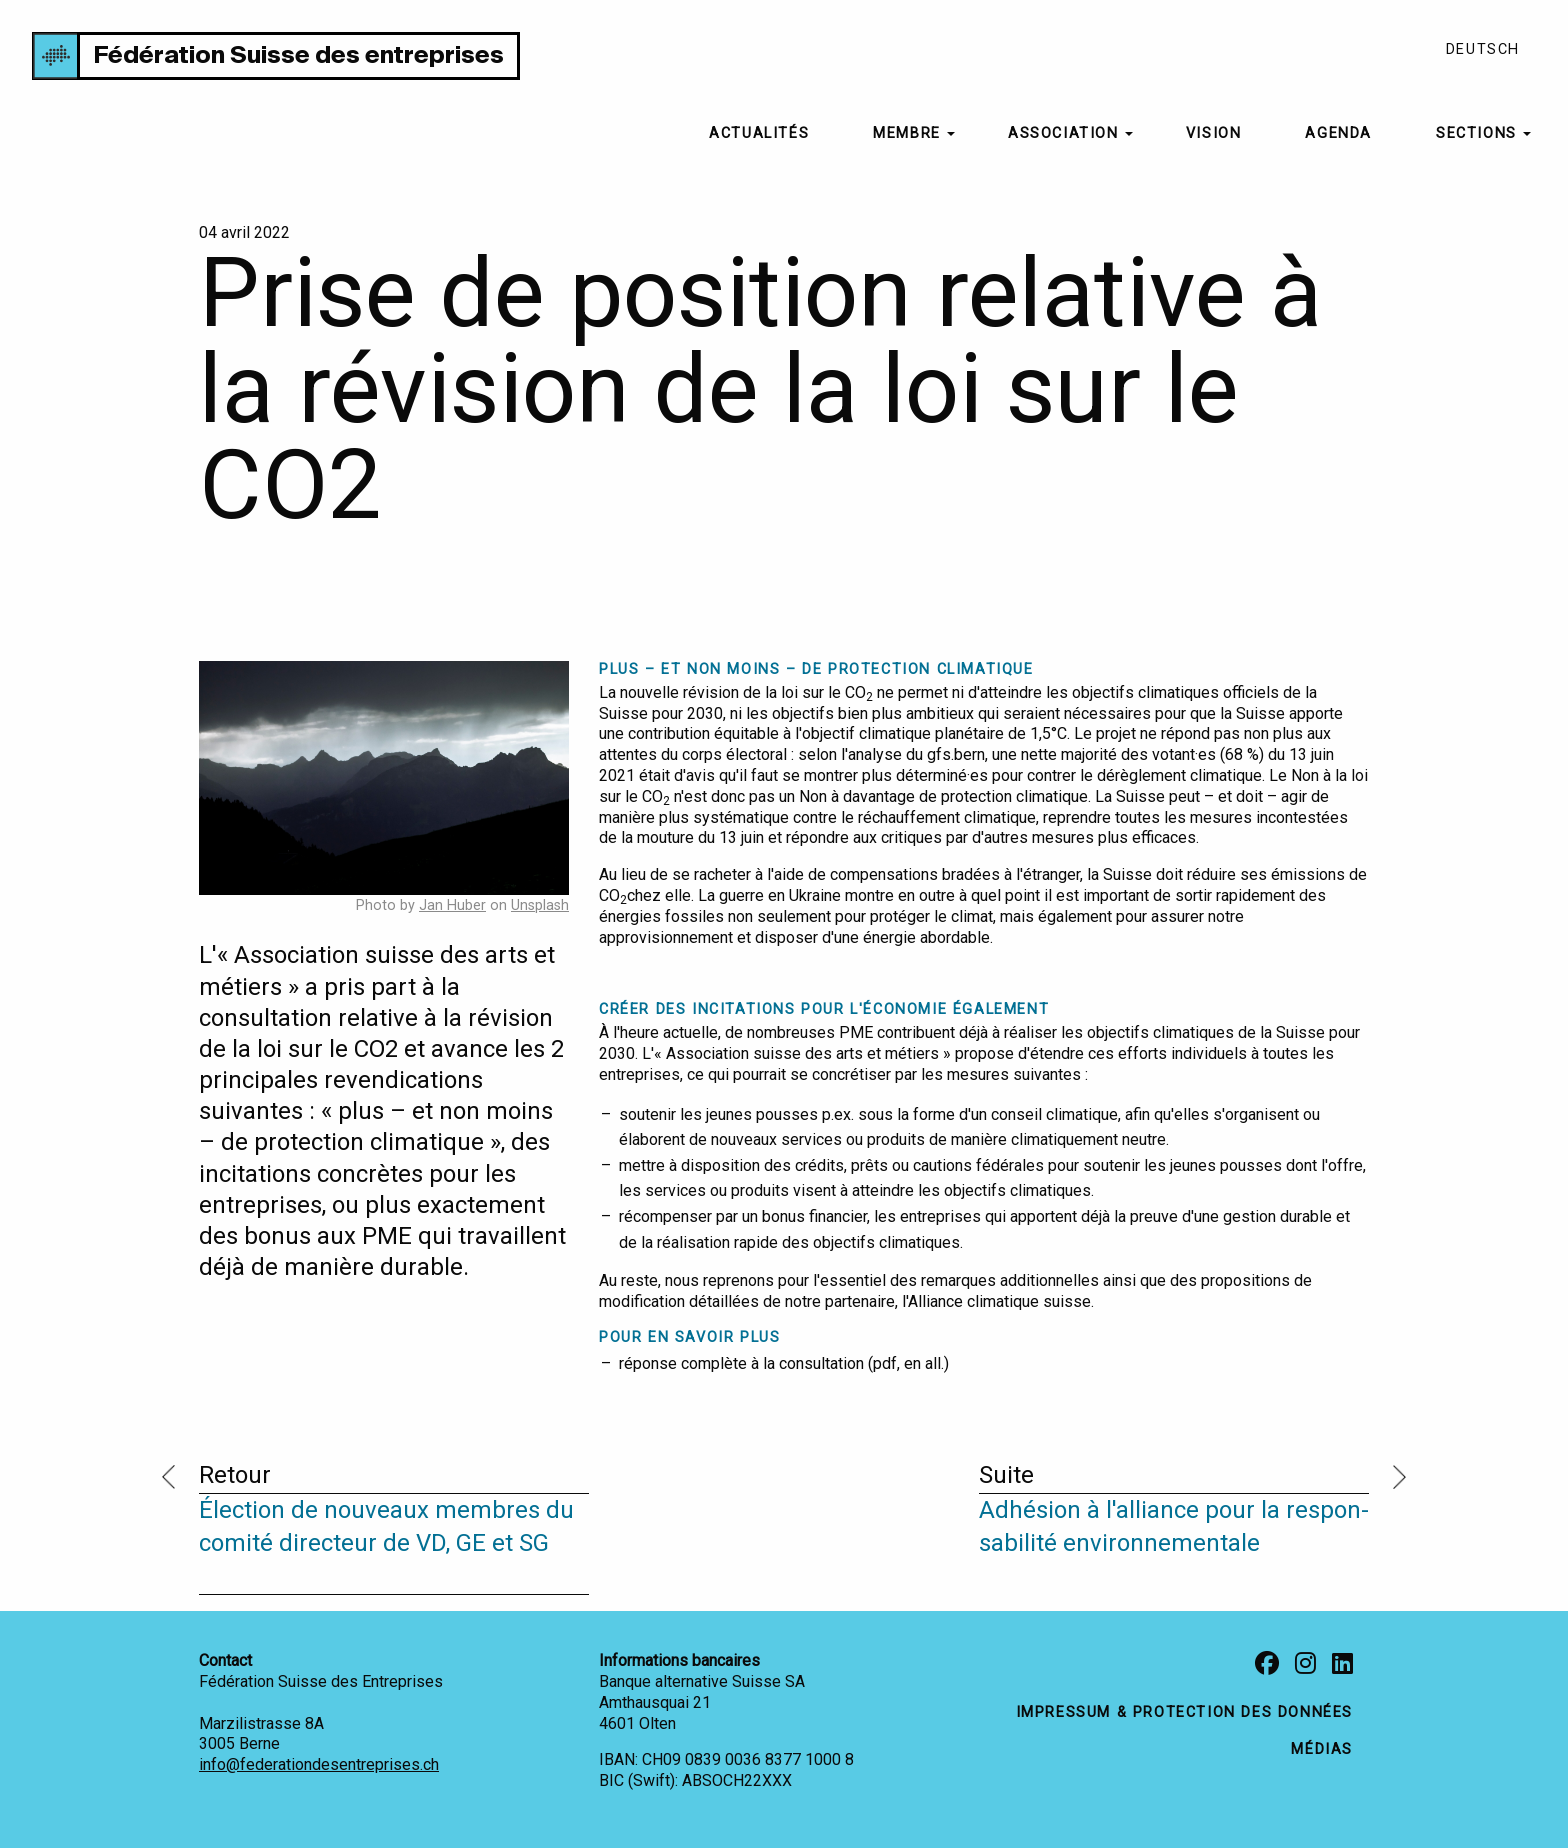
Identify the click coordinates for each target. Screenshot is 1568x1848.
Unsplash (540, 905)
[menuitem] (759, 134)
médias (1322, 1749)
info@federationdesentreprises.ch (319, 1764)
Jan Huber (452, 905)
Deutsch (1483, 49)
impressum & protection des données (1184, 1712)
